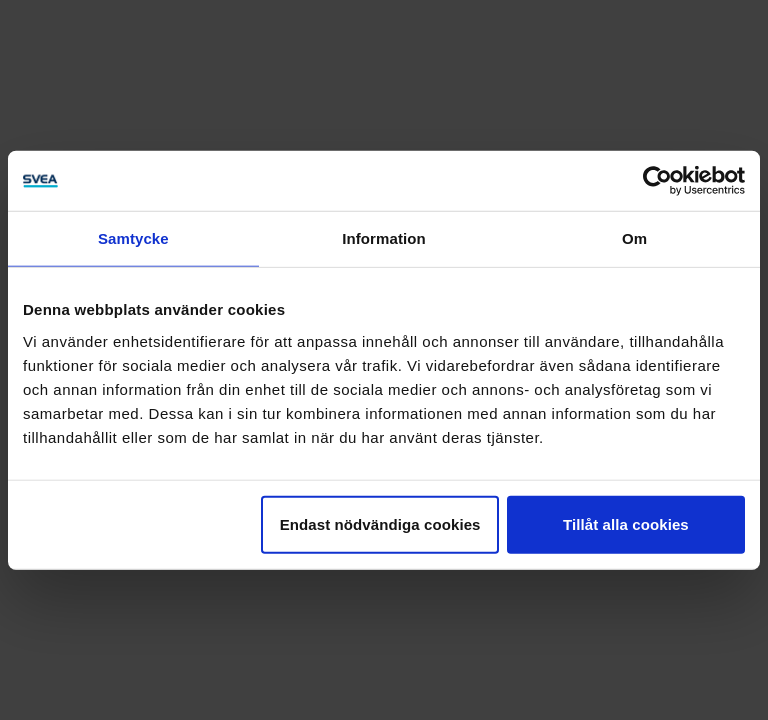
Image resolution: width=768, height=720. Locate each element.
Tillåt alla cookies (626, 523)
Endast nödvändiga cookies (380, 523)
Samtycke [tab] (133, 238)
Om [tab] (634, 238)
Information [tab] (384, 238)
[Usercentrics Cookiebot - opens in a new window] (657, 181)
